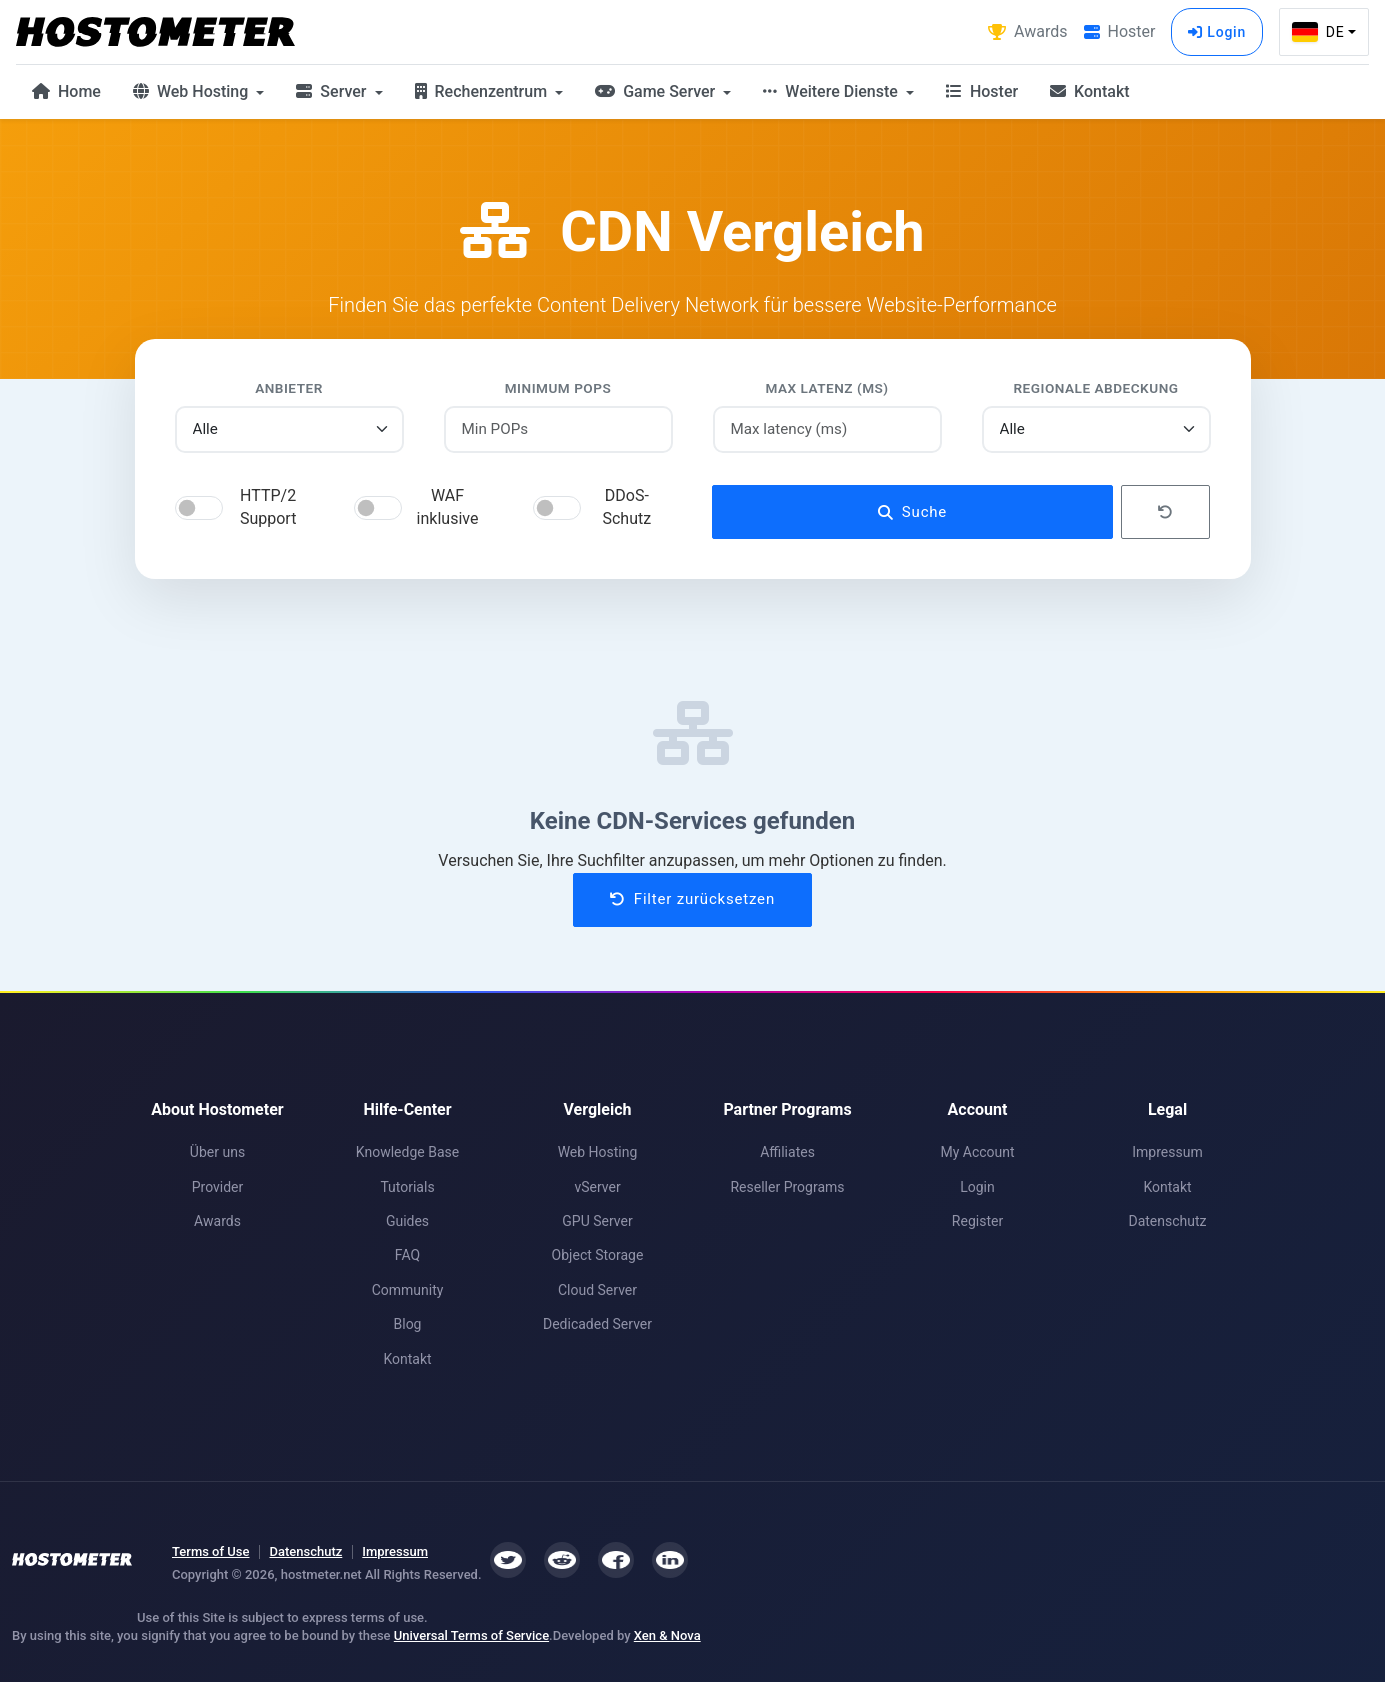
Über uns (217, 1152)
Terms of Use (210, 1551)
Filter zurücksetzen (692, 899)
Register (977, 1221)
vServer (597, 1187)
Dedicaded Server (597, 1324)
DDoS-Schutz (626, 506)
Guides (407, 1221)
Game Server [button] (657, 91)
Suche (912, 512)
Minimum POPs (558, 388)
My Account (977, 1152)
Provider (218, 1187)
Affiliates (787, 1152)
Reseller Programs (787, 1187)
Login (1217, 32)
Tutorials (407, 1187)
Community (408, 1290)
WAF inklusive (448, 506)
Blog (408, 1324)
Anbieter (289, 388)
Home (66, 91)
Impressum (1167, 1152)
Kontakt (1089, 91)
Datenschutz (1167, 1221)
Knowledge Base (407, 1152)
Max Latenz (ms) (826, 388)
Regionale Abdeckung (1095, 388)
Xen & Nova (667, 1635)
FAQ (407, 1255)
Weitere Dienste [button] (832, 91)
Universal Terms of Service (471, 1635)
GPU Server (597, 1221)
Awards (217, 1221)
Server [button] (333, 91)
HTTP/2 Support (268, 506)
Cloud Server (597, 1290)
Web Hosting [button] (192, 91)
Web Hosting (598, 1152)
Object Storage (598, 1255)
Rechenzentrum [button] (483, 91)
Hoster (982, 91)
